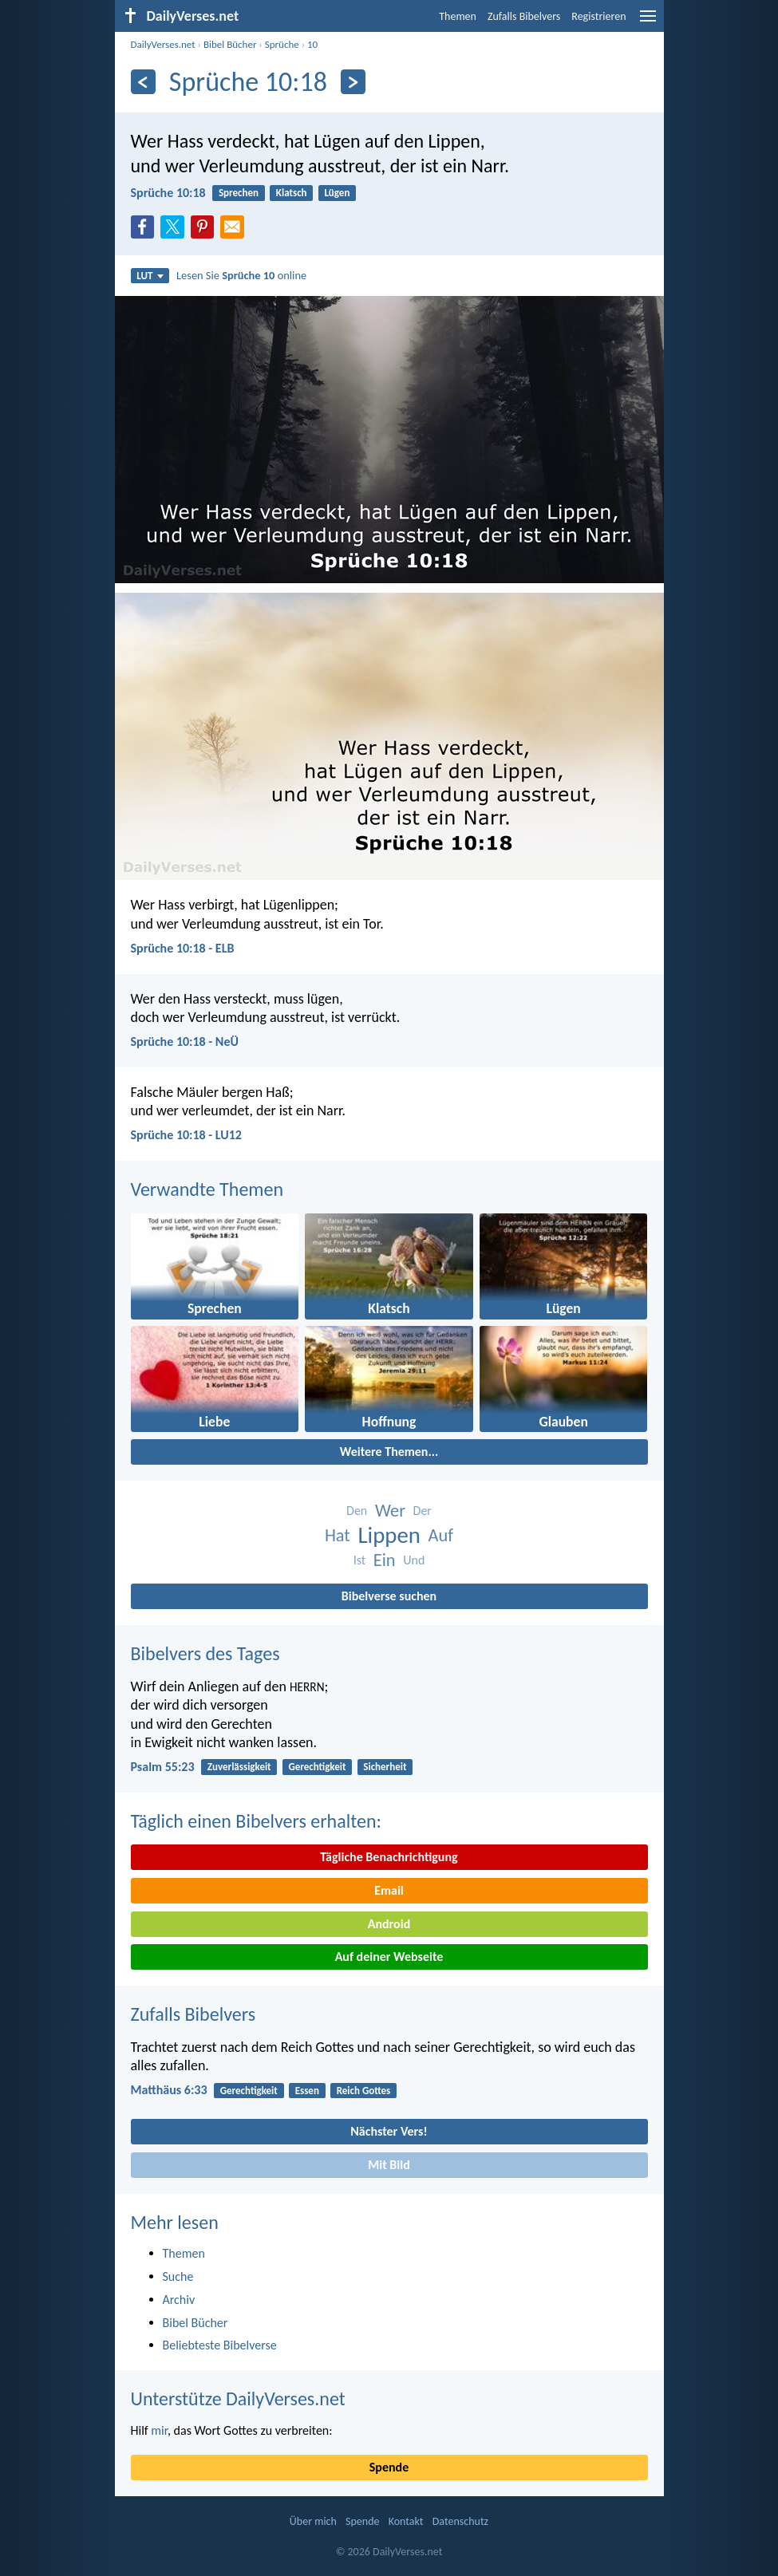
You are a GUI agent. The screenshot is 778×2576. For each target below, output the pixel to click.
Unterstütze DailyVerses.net (238, 2398)
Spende (389, 2467)
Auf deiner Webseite (389, 1956)
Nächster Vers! (388, 2131)
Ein (384, 1560)
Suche (178, 2276)
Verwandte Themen (207, 1189)
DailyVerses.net (163, 44)
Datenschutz (460, 2521)
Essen (307, 2091)
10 (312, 44)
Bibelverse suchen (389, 1596)
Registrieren (598, 16)
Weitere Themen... (389, 1451)
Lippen (388, 1535)
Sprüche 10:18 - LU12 (186, 1134)
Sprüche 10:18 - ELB (183, 948)
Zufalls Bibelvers (524, 16)
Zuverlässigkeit (239, 1767)
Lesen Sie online (241, 275)
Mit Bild (389, 2164)
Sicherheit (384, 1767)
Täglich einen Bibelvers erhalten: (256, 1820)
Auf (441, 1535)
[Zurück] (143, 81)
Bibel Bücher (230, 44)
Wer (390, 1510)
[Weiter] (353, 81)
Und (414, 1560)
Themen (457, 16)
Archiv (179, 2299)
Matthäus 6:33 (169, 2089)
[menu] (648, 22)
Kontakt (406, 2521)
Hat (337, 1535)
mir (159, 2430)
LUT (149, 276)
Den (356, 1510)
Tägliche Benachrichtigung (388, 1856)
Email (389, 1890)
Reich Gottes (364, 2091)
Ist (359, 1560)
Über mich (313, 2521)
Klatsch (291, 193)
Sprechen (239, 193)
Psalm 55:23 (163, 1766)
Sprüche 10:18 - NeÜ (185, 1041)
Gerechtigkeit (317, 1767)
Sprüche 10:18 (168, 192)
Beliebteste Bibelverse (220, 2345)
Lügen (337, 193)
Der (422, 1510)
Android (389, 1923)
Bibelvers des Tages (205, 1653)
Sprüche (282, 44)
